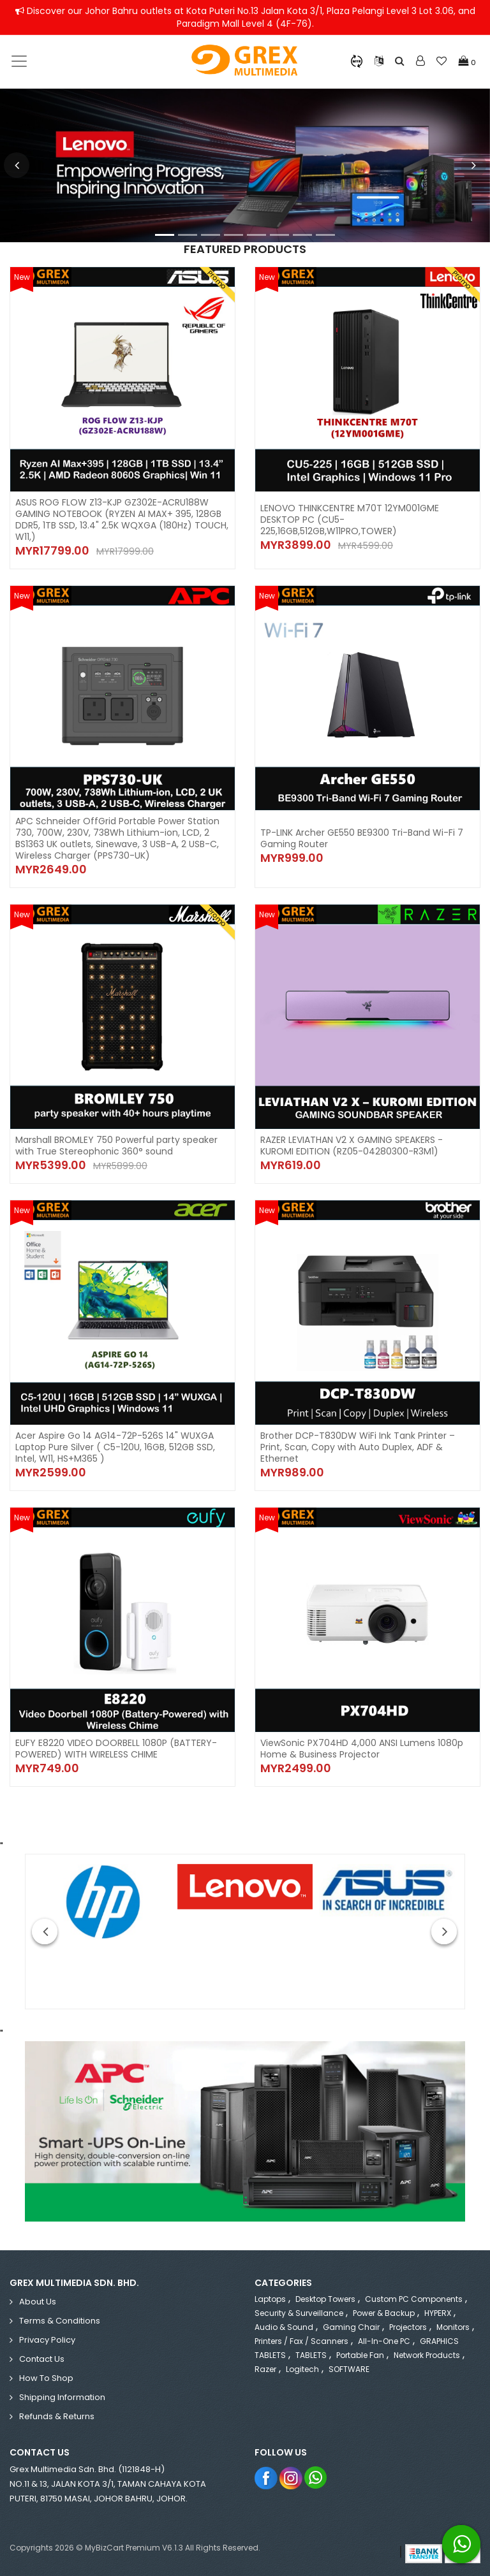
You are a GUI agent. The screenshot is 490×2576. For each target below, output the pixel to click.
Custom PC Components (414, 2299)
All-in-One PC (384, 2341)
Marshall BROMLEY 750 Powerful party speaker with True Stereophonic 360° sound (116, 1145)
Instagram (291, 2477)
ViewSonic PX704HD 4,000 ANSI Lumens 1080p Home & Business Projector (361, 1748)
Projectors (408, 2327)
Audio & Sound (284, 2327)
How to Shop (46, 2378)
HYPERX (437, 2313)
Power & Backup (384, 2313)
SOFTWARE (349, 2369)
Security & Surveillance (299, 2313)
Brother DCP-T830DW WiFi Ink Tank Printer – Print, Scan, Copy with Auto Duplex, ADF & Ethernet (357, 1447)
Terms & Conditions (59, 2321)
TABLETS (311, 2355)
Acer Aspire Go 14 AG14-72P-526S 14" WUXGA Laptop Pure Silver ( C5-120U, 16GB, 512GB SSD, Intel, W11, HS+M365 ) (115, 1447)
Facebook (266, 2477)
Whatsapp (316, 2477)
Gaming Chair (351, 2327)
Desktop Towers (325, 2299)
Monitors (453, 2327)
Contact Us (41, 2359)
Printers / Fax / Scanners (301, 2341)
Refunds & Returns (56, 2416)
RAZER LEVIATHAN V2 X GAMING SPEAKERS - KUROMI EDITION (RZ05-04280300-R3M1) (351, 1145)
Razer (265, 2369)
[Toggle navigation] (19, 61)
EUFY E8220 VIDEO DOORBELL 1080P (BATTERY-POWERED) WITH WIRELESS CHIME (116, 1748)
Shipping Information (62, 2397)
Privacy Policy (47, 2340)
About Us (37, 2302)
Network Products (427, 2355)
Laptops (270, 2299)
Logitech (302, 2369)
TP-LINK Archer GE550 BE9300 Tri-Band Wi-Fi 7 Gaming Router (361, 838)
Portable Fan (360, 2355)
